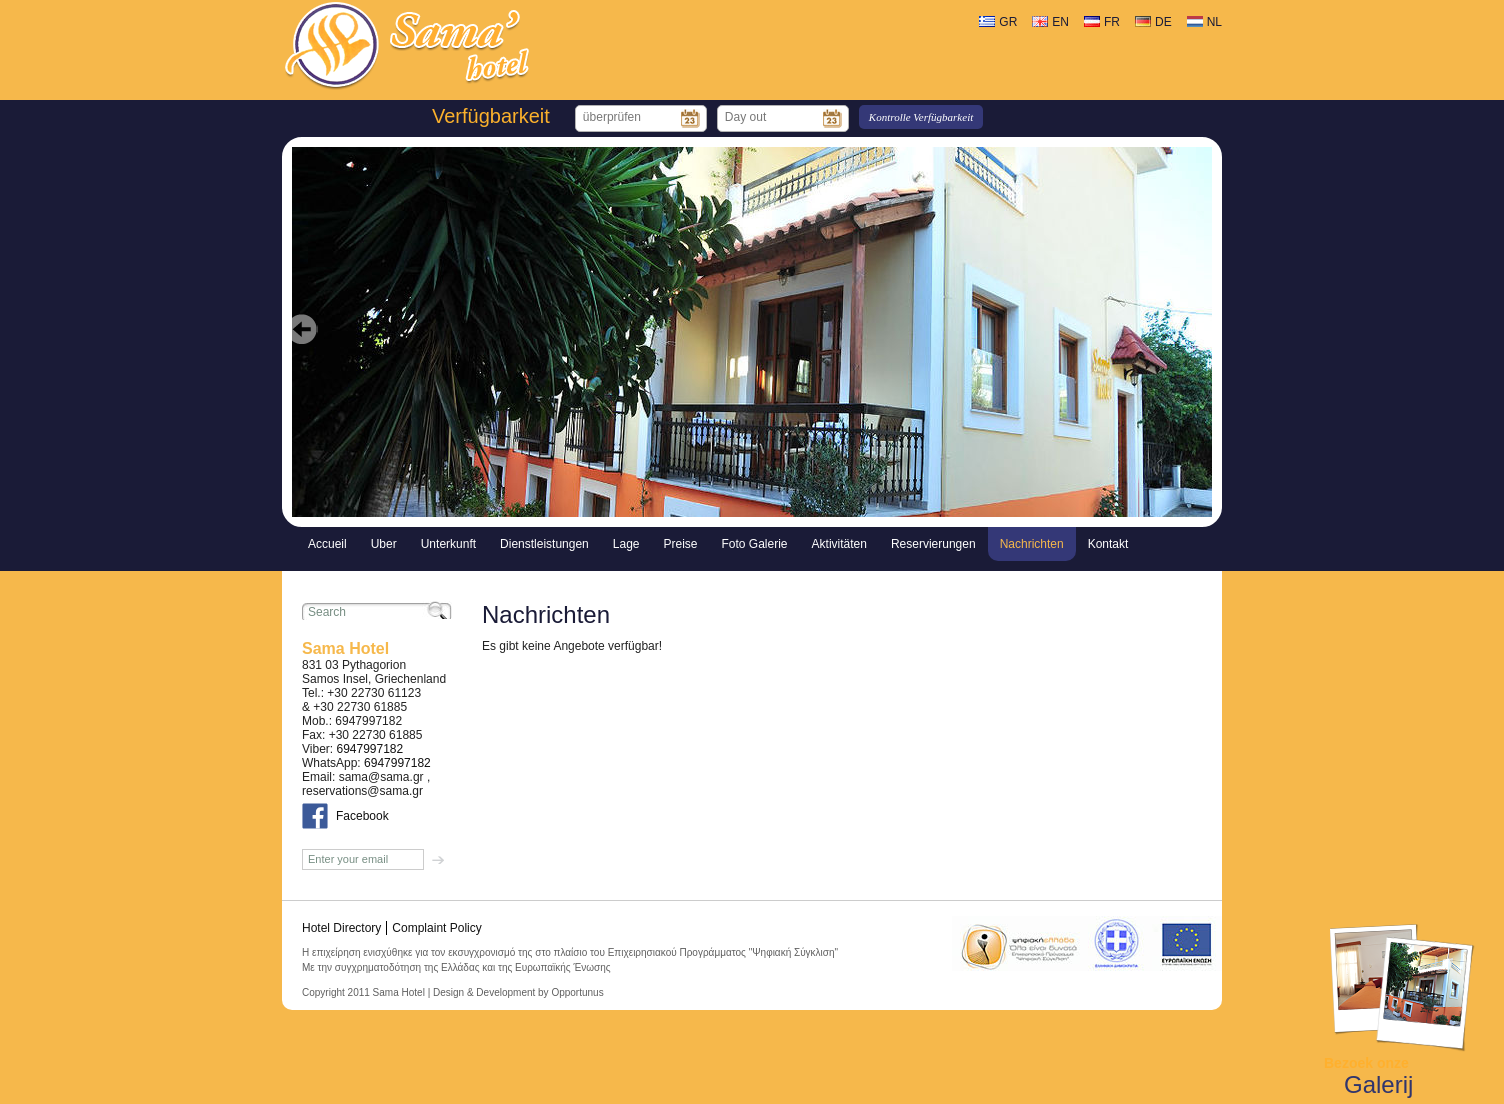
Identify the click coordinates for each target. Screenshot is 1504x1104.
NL (1214, 22)
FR (1112, 22)
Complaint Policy (436, 928)
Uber (384, 544)
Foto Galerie (755, 544)
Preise (681, 544)
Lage (626, 544)
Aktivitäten (839, 544)
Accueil (327, 544)
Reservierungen (933, 544)
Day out (745, 117)
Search (327, 612)
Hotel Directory (341, 928)
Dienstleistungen (544, 544)
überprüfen (612, 117)
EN (1060, 22)
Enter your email (348, 859)
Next (1201, 344)
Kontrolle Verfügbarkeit (921, 117)
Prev (302, 344)
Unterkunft (448, 544)
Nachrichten (1032, 544)
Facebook (362, 816)
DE (1163, 22)
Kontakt (1108, 544)
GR (1008, 22)
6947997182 (369, 749)
